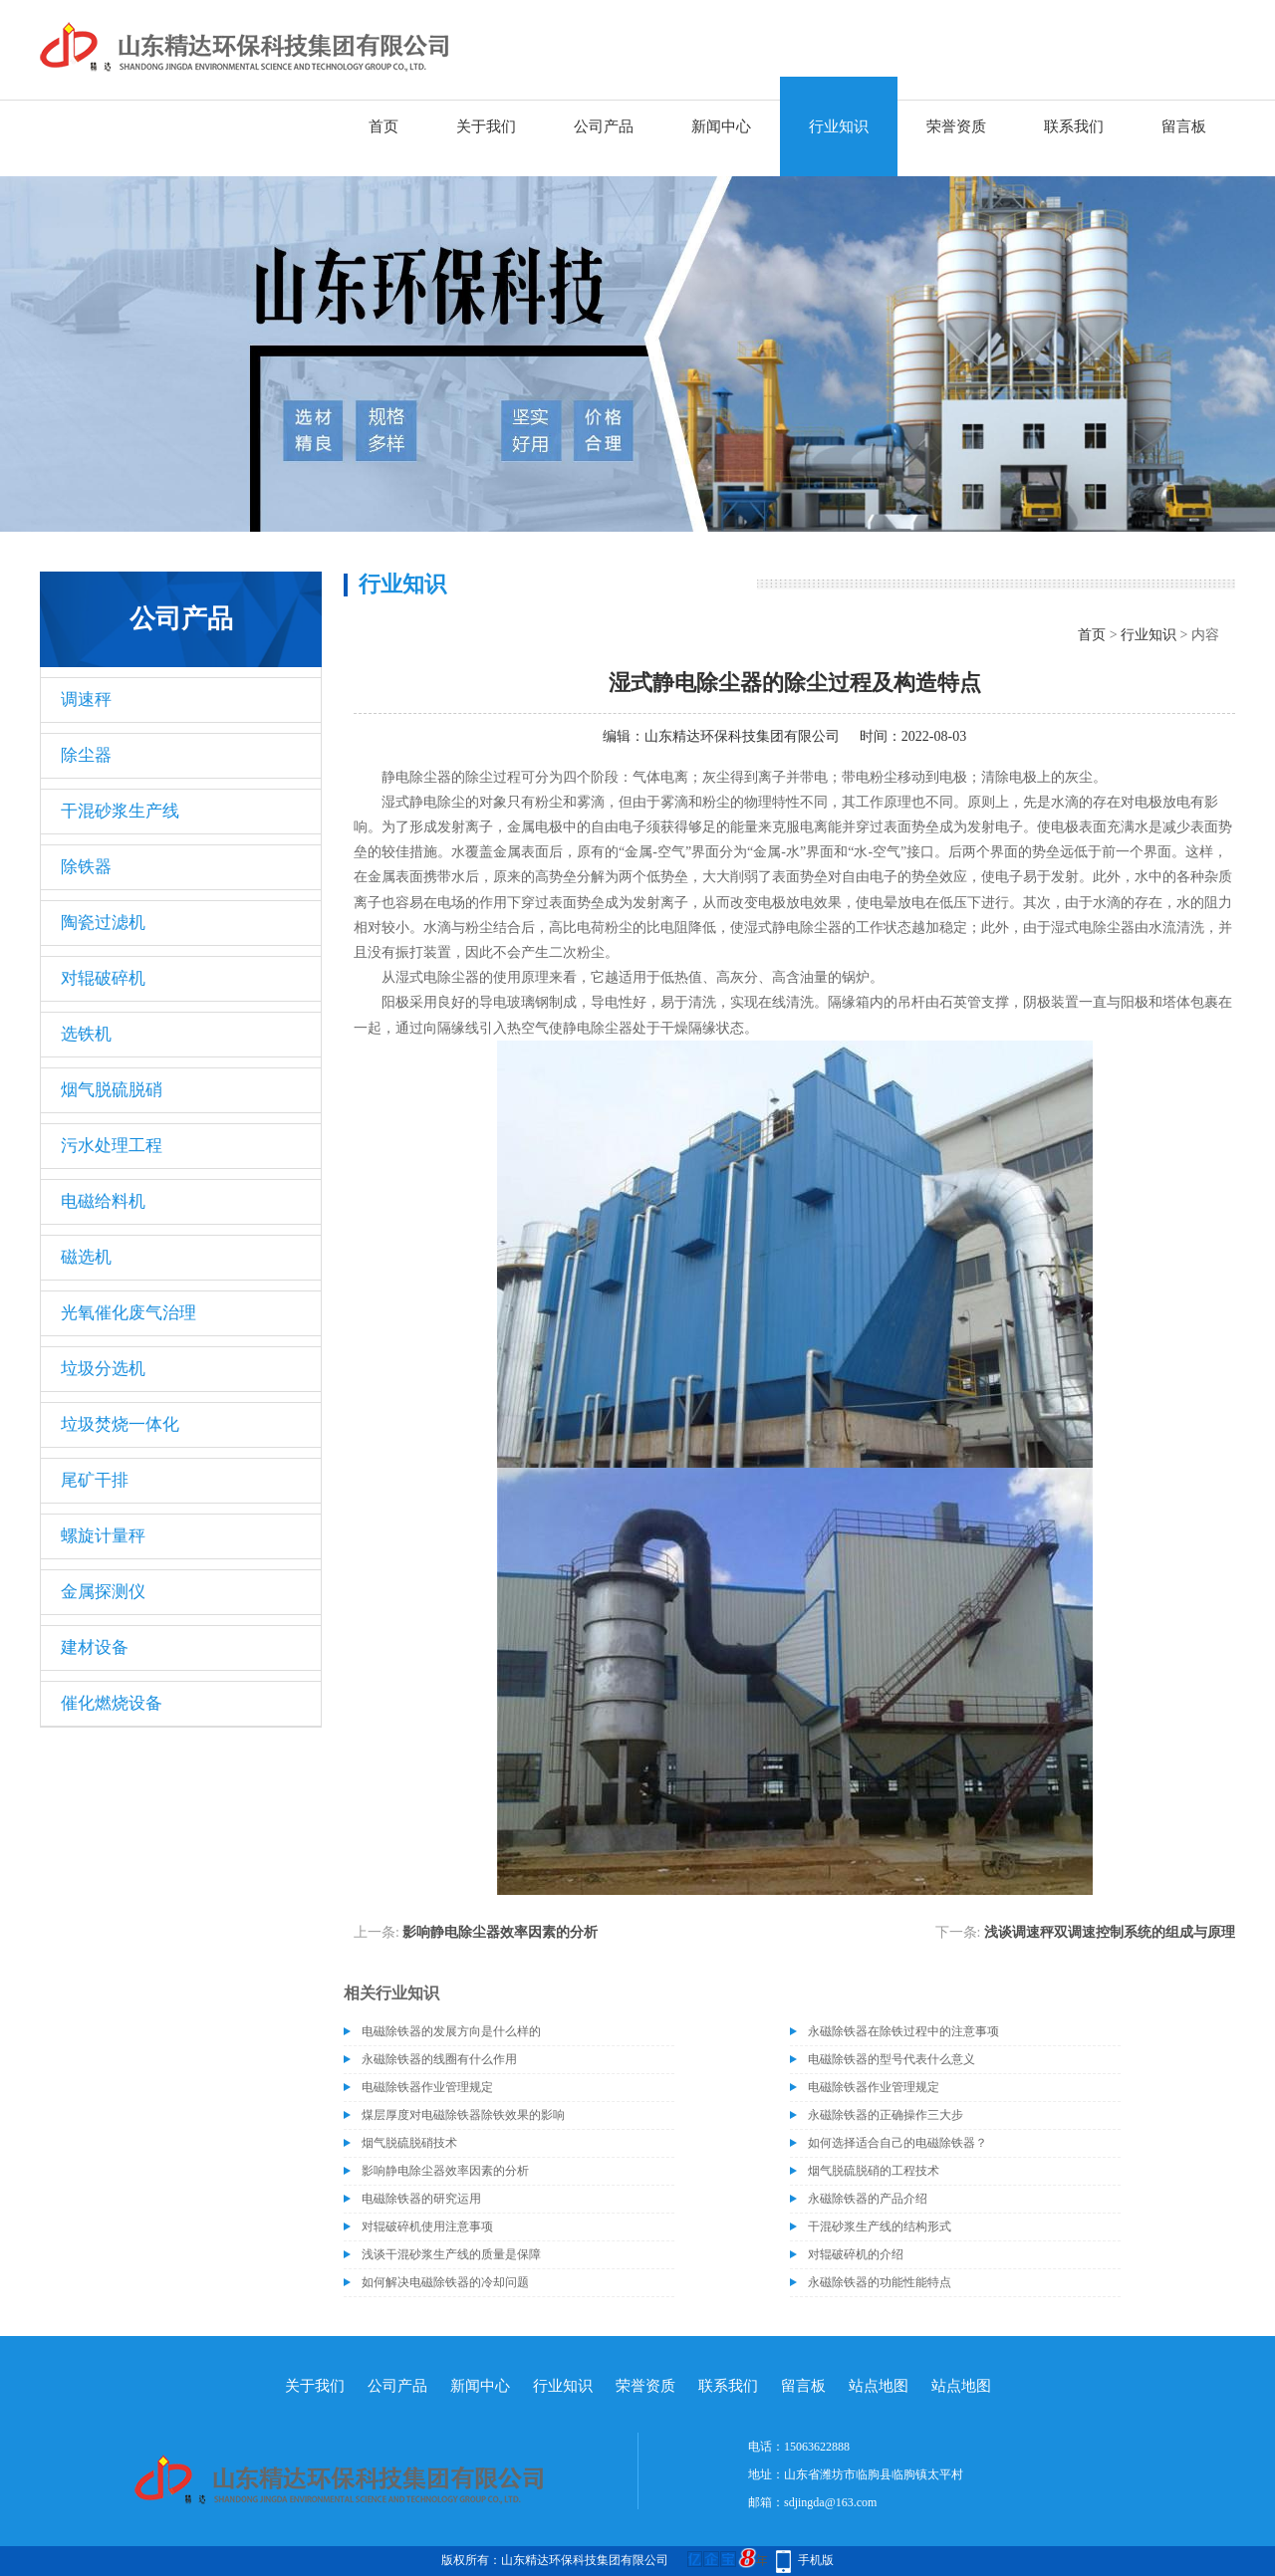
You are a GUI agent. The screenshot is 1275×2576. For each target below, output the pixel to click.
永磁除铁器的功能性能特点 (879, 2282)
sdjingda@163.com (830, 2502)
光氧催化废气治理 (128, 1312)
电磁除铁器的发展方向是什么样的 (451, 2031)
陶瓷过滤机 (103, 922)
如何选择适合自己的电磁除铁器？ (897, 2143)
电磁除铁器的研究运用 (421, 2199)
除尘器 (86, 755)
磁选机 (86, 1257)
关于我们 (486, 126)
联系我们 (1074, 126)
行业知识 (839, 126)
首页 (383, 126)
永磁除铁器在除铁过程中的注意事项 (903, 2031)
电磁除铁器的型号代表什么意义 (891, 2059)
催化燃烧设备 (111, 1703)
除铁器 (86, 866)
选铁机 (86, 1034)
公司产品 (604, 126)
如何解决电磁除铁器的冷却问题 (445, 2282)
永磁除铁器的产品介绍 (867, 2199)
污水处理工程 (111, 1145)
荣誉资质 (956, 126)
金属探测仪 (103, 1591)
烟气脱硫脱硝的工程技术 (873, 2171)
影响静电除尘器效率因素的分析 (500, 1932)
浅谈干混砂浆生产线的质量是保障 (451, 2254)
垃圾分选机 (103, 1368)
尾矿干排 (94, 1480)
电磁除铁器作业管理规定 (427, 2087)
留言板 (1183, 126)
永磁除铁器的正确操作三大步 (885, 2115)
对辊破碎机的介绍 (855, 2254)
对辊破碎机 (103, 978)
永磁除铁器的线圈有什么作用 (439, 2059)
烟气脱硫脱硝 (111, 1089)
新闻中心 (721, 126)
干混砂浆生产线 (120, 811)
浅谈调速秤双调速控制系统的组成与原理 (1109, 1932)
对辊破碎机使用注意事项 (427, 2226)
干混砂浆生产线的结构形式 (879, 2226)
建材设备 (94, 1647)
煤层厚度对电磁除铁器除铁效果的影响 (463, 2115)
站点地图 (878, 2386)
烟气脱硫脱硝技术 (409, 2143)
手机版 (816, 2560)
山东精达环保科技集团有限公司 (742, 736)
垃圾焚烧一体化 (120, 1424)
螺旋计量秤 (103, 1535)
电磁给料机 (103, 1201)
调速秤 (86, 699)
